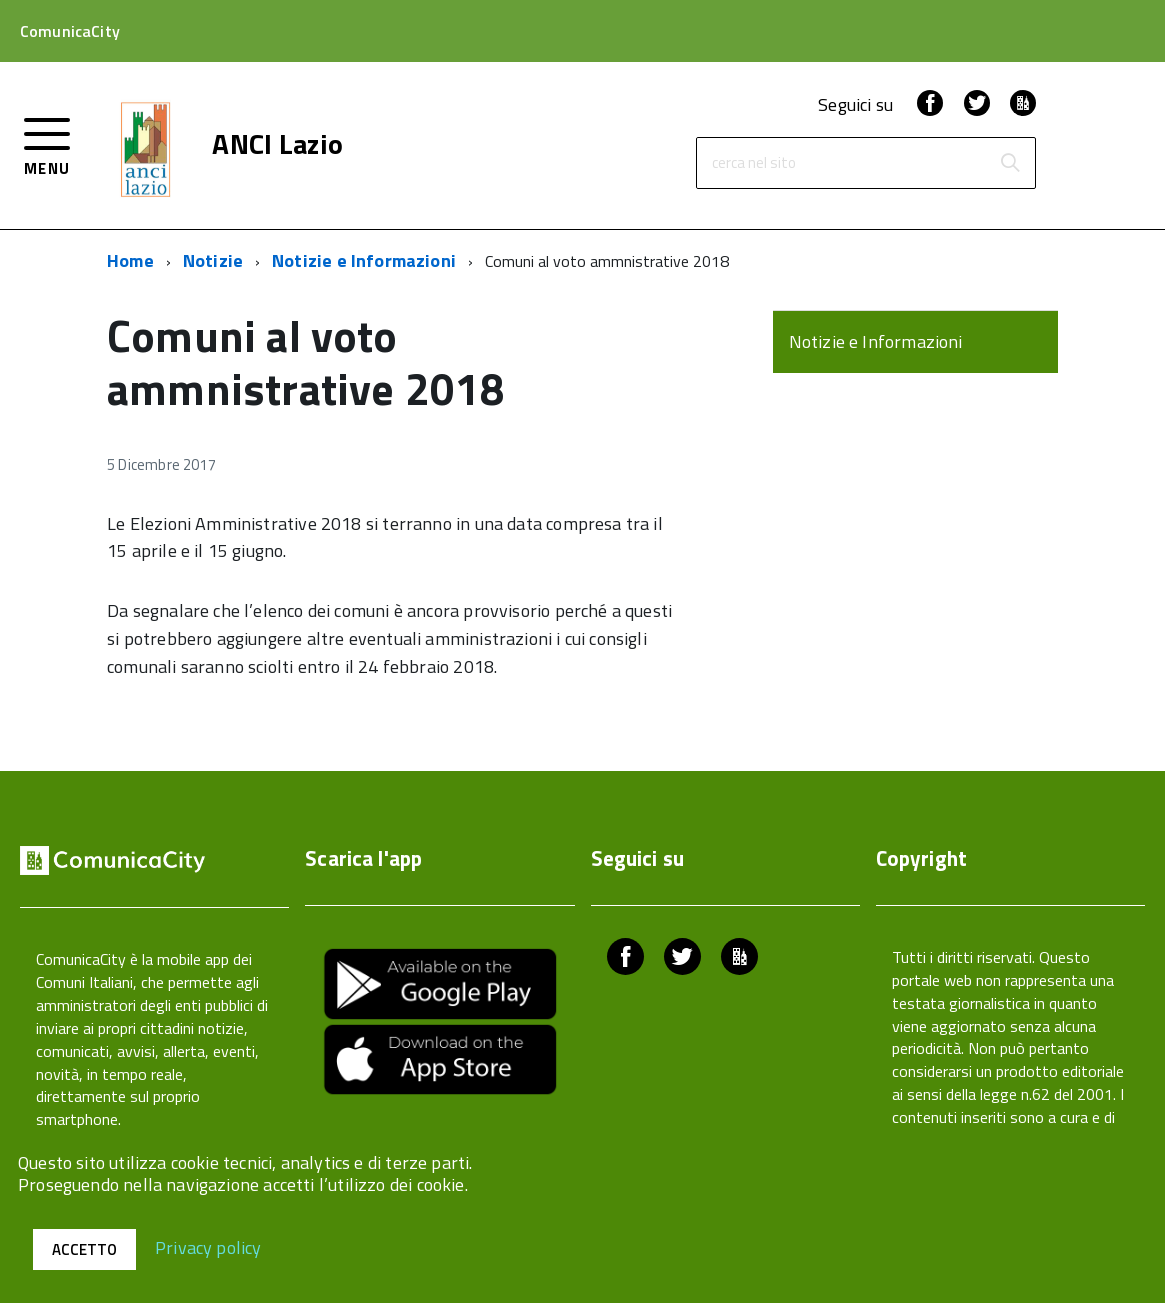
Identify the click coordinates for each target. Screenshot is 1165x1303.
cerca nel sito (754, 163)
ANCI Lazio (277, 144)
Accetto (84, 1249)
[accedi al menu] (47, 144)
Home (130, 260)
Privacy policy (208, 1246)
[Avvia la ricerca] (1010, 163)
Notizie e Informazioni (364, 260)
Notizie (213, 260)
